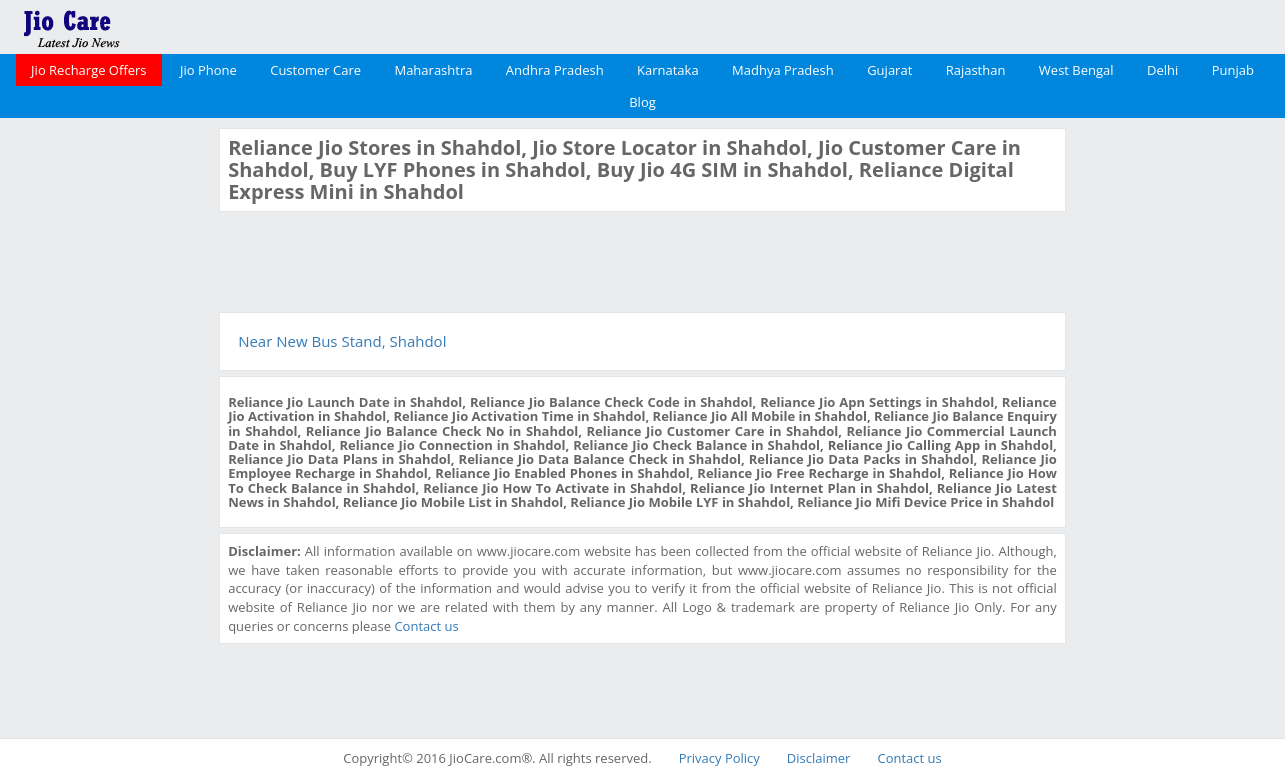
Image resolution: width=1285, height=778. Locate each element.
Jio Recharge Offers (88, 70)
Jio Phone (208, 70)
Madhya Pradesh (783, 70)
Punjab (1233, 70)
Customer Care (315, 70)
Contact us (426, 626)
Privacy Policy (719, 758)
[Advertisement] (107, 428)
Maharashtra (433, 70)
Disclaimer (819, 758)
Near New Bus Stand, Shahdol (342, 341)
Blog (642, 102)
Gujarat (889, 70)
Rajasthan (976, 70)
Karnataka (668, 70)
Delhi (1162, 70)
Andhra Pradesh (555, 70)
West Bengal (1076, 70)
